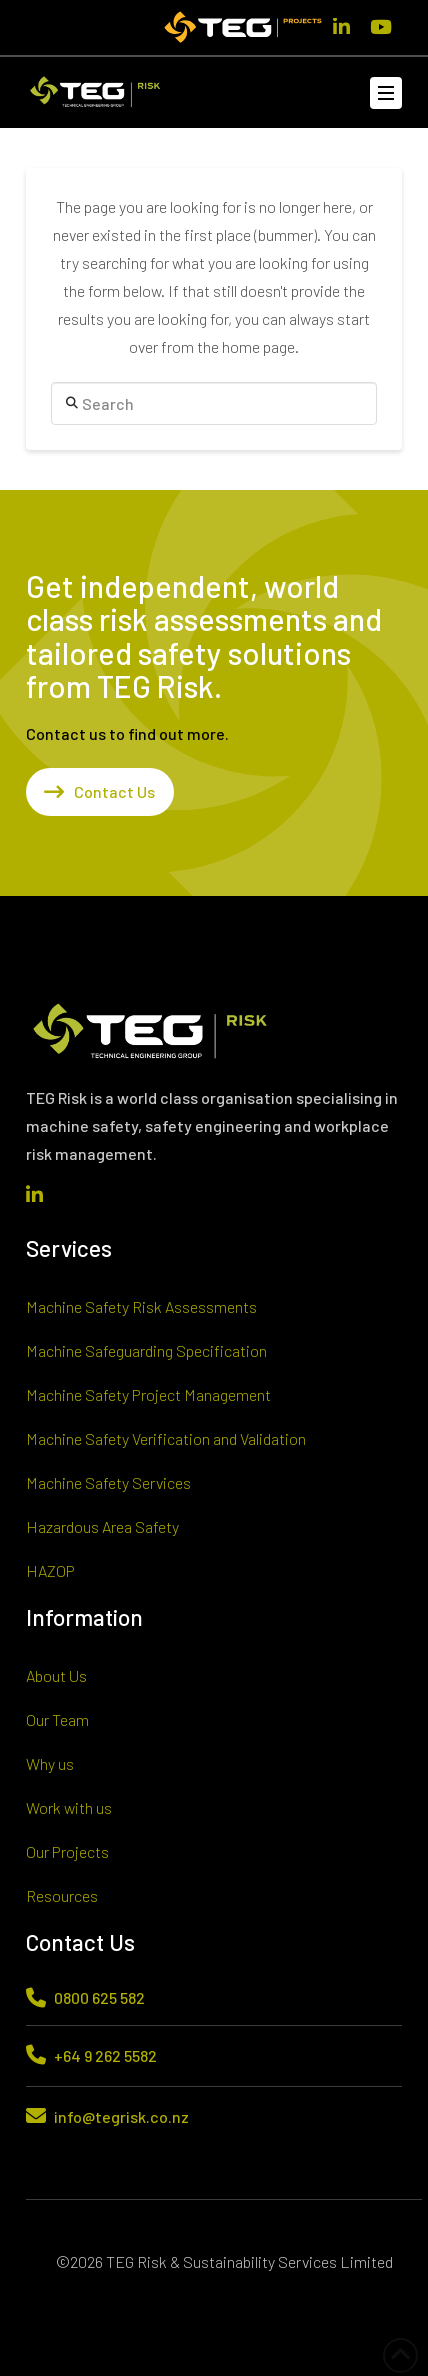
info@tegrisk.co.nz (121, 2116)
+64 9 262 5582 (105, 2055)
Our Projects (67, 1851)
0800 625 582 (99, 1997)
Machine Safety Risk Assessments (141, 1306)
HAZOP (50, 1570)
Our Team (57, 1719)
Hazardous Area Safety (102, 1526)
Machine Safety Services (108, 1482)
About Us (56, 1675)
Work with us (69, 1807)
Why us (50, 1763)
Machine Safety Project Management (148, 1394)
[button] (386, 93)
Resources (62, 1895)
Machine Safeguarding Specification (146, 1350)
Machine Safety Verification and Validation (166, 1438)
